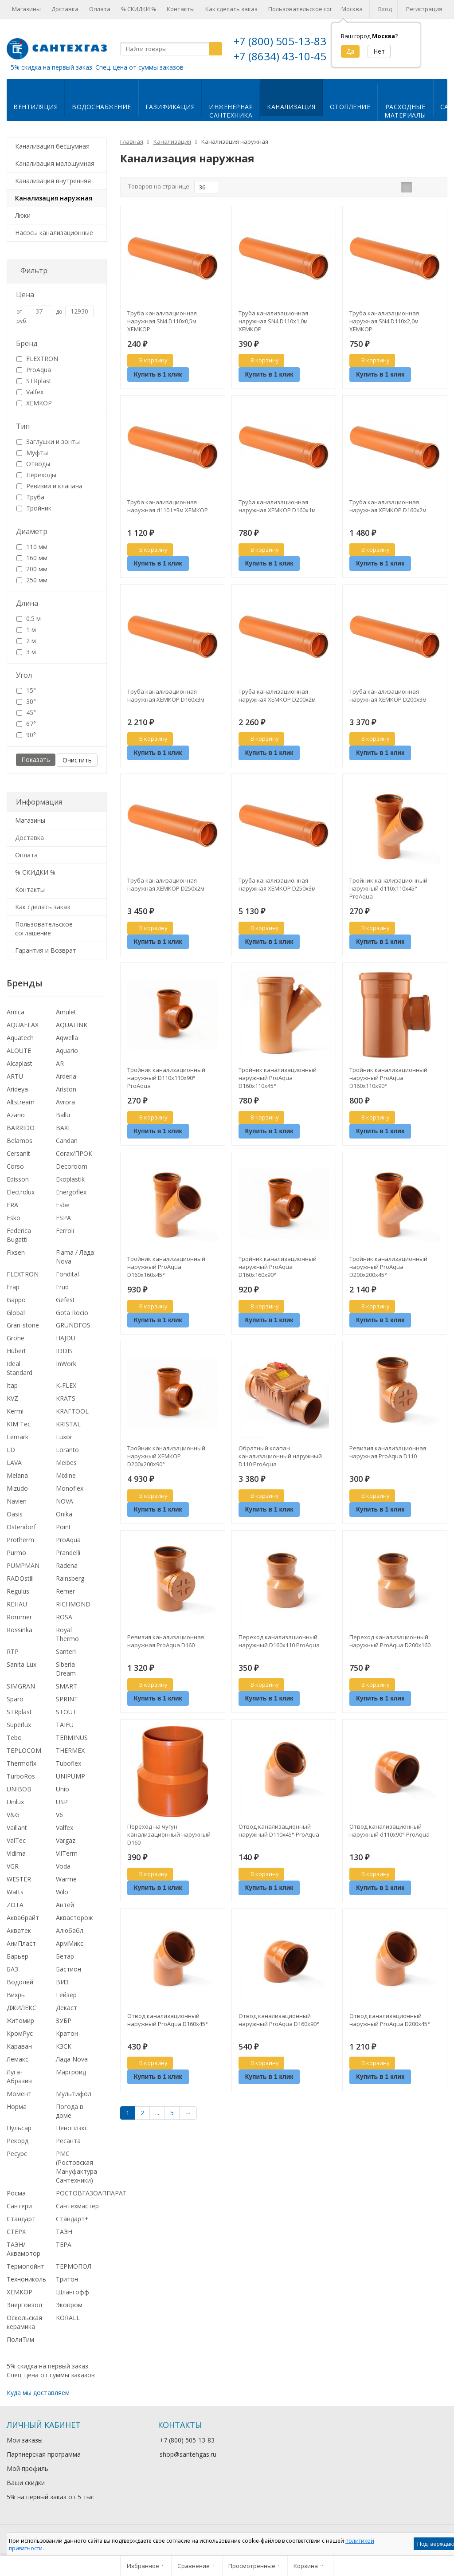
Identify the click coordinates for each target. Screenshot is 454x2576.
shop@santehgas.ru (188, 2454)
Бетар (65, 1956)
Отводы (33, 463)
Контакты (181, 9)
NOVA (64, 1501)
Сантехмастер (77, 2206)
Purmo (16, 1552)
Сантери (19, 2206)
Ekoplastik (70, 1179)
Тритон (67, 2279)
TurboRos (21, 1776)
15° (26, 690)
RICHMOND (73, 1604)
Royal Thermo (67, 1634)
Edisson (18, 1179)
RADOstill (20, 1578)
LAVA (14, 1462)
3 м (26, 652)
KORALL (68, 2317)
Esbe (63, 1205)
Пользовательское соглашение (313, 9)
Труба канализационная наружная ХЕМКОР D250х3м (277, 884)
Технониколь (26, 2279)
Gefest (65, 1300)
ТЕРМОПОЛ (73, 2266)
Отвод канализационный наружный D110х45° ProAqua (279, 1830)
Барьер (17, 1956)
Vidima (16, 1853)
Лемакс (17, 2059)
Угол (24, 675)
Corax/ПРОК (74, 1153)
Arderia (66, 1076)
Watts (15, 1892)
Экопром (69, 2305)
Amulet (66, 1012)
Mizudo (17, 1488)
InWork (66, 1363)
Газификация (170, 106)
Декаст (66, 2007)
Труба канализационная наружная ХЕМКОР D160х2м (388, 506)
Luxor (64, 1437)
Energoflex (71, 1192)
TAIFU (65, 1724)
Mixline (66, 1475)
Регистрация (424, 9)
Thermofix (21, 1763)
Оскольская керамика (24, 2322)
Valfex (29, 392)
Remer (65, 1591)
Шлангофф (72, 2292)
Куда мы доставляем (38, 2392)
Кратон (67, 2033)
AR (60, 1063)
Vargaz (65, 1840)
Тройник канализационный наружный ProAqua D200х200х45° (388, 1267)
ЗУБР (63, 2020)
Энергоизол (24, 2305)
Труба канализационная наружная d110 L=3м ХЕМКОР (167, 506)
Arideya (17, 1089)
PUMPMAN (23, 1565)
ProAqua (33, 369)
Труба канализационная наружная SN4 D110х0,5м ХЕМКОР (162, 321)
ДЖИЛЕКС (21, 2007)
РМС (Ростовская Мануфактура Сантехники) (76, 2166)
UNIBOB (19, 1789)
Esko (13, 1217)
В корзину (148, 360)
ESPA (63, 1217)
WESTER (19, 1879)
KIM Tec (19, 1424)
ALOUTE (19, 1050)
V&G (13, 1814)
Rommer (19, 1617)
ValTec (16, 1840)
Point (63, 1527)
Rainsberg (70, 1578)
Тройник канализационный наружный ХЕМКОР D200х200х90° (166, 1456)
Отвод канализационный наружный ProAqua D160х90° (279, 2020)
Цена (25, 294)
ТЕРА (63, 2244)
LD (11, 1449)
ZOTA (15, 1905)
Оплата (99, 9)
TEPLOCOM (24, 1750)
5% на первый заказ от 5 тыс (50, 2497)
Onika (64, 1514)
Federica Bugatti (19, 1235)
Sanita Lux (21, 1664)
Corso (15, 1166)
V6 (59, 1814)
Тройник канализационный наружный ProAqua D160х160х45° (166, 1267)
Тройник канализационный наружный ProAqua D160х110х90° (388, 1078)
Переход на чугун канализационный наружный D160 (169, 1834)
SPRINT (67, 1699)
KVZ (12, 1398)
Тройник (33, 508)
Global (16, 1312)
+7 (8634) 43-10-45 (280, 56)
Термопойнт (25, 2266)
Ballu (63, 1115)
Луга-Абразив (19, 2076)
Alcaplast (19, 1063)
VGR (13, 1866)
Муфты (32, 452)
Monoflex (69, 1488)
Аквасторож (74, 1917)
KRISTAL (68, 1424)
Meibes (66, 1462)
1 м (26, 629)
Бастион (68, 1969)
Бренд (27, 343)
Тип (23, 426)
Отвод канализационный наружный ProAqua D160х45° (167, 2020)
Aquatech (20, 1037)
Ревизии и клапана (49, 486)
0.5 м (28, 618)
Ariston (66, 1089)
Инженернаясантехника (231, 110)
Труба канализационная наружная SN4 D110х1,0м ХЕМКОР (273, 321)
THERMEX (70, 1750)
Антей (65, 1905)
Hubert (16, 1351)
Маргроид (71, 2072)
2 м (26, 640)
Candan (67, 1140)
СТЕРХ (16, 2231)
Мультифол (73, 2093)
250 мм (31, 580)
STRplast (33, 381)
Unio (62, 1789)
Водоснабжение (101, 106)
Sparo (15, 1699)
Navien (17, 1501)
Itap (12, 1385)
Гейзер (66, 1995)
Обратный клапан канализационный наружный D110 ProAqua (280, 1456)
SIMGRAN (21, 1686)
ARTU (15, 1076)
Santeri (66, 1651)
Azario (16, 1115)
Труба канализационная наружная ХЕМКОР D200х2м (277, 695)
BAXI (63, 1127)
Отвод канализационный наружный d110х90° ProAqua (389, 1830)
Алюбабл (69, 1930)
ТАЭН (64, 2231)
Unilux (15, 1802)
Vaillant (17, 1827)
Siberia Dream (66, 1668)
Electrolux (21, 1192)
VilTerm (67, 1853)
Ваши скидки (26, 2482)
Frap (13, 1287)
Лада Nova (72, 2059)
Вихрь (16, 1995)
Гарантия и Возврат (45, 950)
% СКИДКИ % (138, 9)
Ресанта (68, 2140)
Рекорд (17, 2140)
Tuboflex (68, 1763)
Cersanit (18, 1153)
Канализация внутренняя (53, 181)
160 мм (31, 558)
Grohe (15, 1338)
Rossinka (19, 1630)
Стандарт (21, 2219)
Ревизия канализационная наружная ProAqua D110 (387, 1452)
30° (26, 701)
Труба (30, 497)
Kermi (15, 1411)
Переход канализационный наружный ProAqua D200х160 (390, 1641)
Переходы (36, 475)
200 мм (31, 569)
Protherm (20, 1539)
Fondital (67, 1274)
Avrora (65, 1102)
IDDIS (64, 1351)
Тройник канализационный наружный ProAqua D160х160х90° (278, 1267)
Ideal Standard (19, 1368)
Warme (66, 1879)
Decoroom (71, 1166)
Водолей (20, 1982)
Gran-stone (23, 1325)
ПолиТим (20, 2339)
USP (62, 1802)
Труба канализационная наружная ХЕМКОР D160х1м (277, 506)
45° (26, 712)
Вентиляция (35, 106)
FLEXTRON (37, 358)
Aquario (67, 1050)
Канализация (291, 106)
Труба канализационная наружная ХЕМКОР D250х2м (165, 884)
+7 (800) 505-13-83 (280, 41)
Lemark (17, 1437)
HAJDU (65, 1338)
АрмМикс (69, 1943)
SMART (66, 1686)
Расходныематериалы (405, 110)
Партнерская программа (44, 2454)
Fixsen (16, 1252)
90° (26, 734)
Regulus (18, 1591)
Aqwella (67, 1037)
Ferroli (65, 1230)
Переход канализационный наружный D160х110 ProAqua (279, 1641)
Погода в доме (69, 2111)
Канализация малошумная (54, 163)
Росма (16, 2193)
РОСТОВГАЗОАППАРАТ (91, 2193)
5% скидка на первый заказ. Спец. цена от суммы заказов (97, 67)
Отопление (350, 106)
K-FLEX (66, 1385)
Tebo (14, 1737)
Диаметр (31, 531)
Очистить (77, 760)
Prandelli (68, 1552)
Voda (63, 1866)
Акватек (19, 1930)
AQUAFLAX (23, 1025)
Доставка (64, 9)
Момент (19, 2093)
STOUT (66, 1712)
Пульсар (19, 2128)
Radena (67, 1565)
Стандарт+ (72, 2219)
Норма (17, 2106)
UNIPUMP (70, 1776)
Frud (62, 1287)
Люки (23, 215)
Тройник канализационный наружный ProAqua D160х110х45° (278, 1078)
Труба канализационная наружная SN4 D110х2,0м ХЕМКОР (384, 321)
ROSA (64, 1617)
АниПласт (21, 1943)
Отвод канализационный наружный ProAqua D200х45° (389, 2020)
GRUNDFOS (73, 1325)
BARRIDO (21, 1127)
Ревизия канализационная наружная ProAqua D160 (165, 1641)
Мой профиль (27, 2468)
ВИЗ (62, 1982)
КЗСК (63, 2046)
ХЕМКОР (34, 403)
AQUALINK (71, 1025)
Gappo (16, 1300)
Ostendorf (21, 1527)
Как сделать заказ (231, 9)
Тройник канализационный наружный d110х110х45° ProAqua (388, 888)
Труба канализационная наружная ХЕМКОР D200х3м (388, 695)
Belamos (19, 1140)
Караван (19, 2046)
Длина (27, 603)
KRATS (65, 1398)
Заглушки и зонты (48, 441)
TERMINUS (72, 1737)
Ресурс (17, 2153)
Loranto (67, 1449)
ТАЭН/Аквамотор (23, 2249)
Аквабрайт (23, 1917)
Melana (17, 1475)
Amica (15, 1012)
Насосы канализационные (54, 232)
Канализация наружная (53, 198)
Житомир (20, 2020)
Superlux (19, 1724)
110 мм (31, 546)
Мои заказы (25, 2440)
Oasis (15, 1514)
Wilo (62, 1892)
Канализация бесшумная (52, 146)
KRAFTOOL (72, 1411)
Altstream (21, 1102)
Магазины (26, 9)
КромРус (20, 2033)
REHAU (17, 1604)
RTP (13, 1651)
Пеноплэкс (72, 2128)
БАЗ (12, 1969)
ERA (12, 1205)
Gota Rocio (72, 1312)
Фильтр (33, 270)
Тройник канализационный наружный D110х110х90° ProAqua (166, 1078)
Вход (385, 9)
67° (26, 723)
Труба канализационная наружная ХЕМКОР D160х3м (165, 695)
